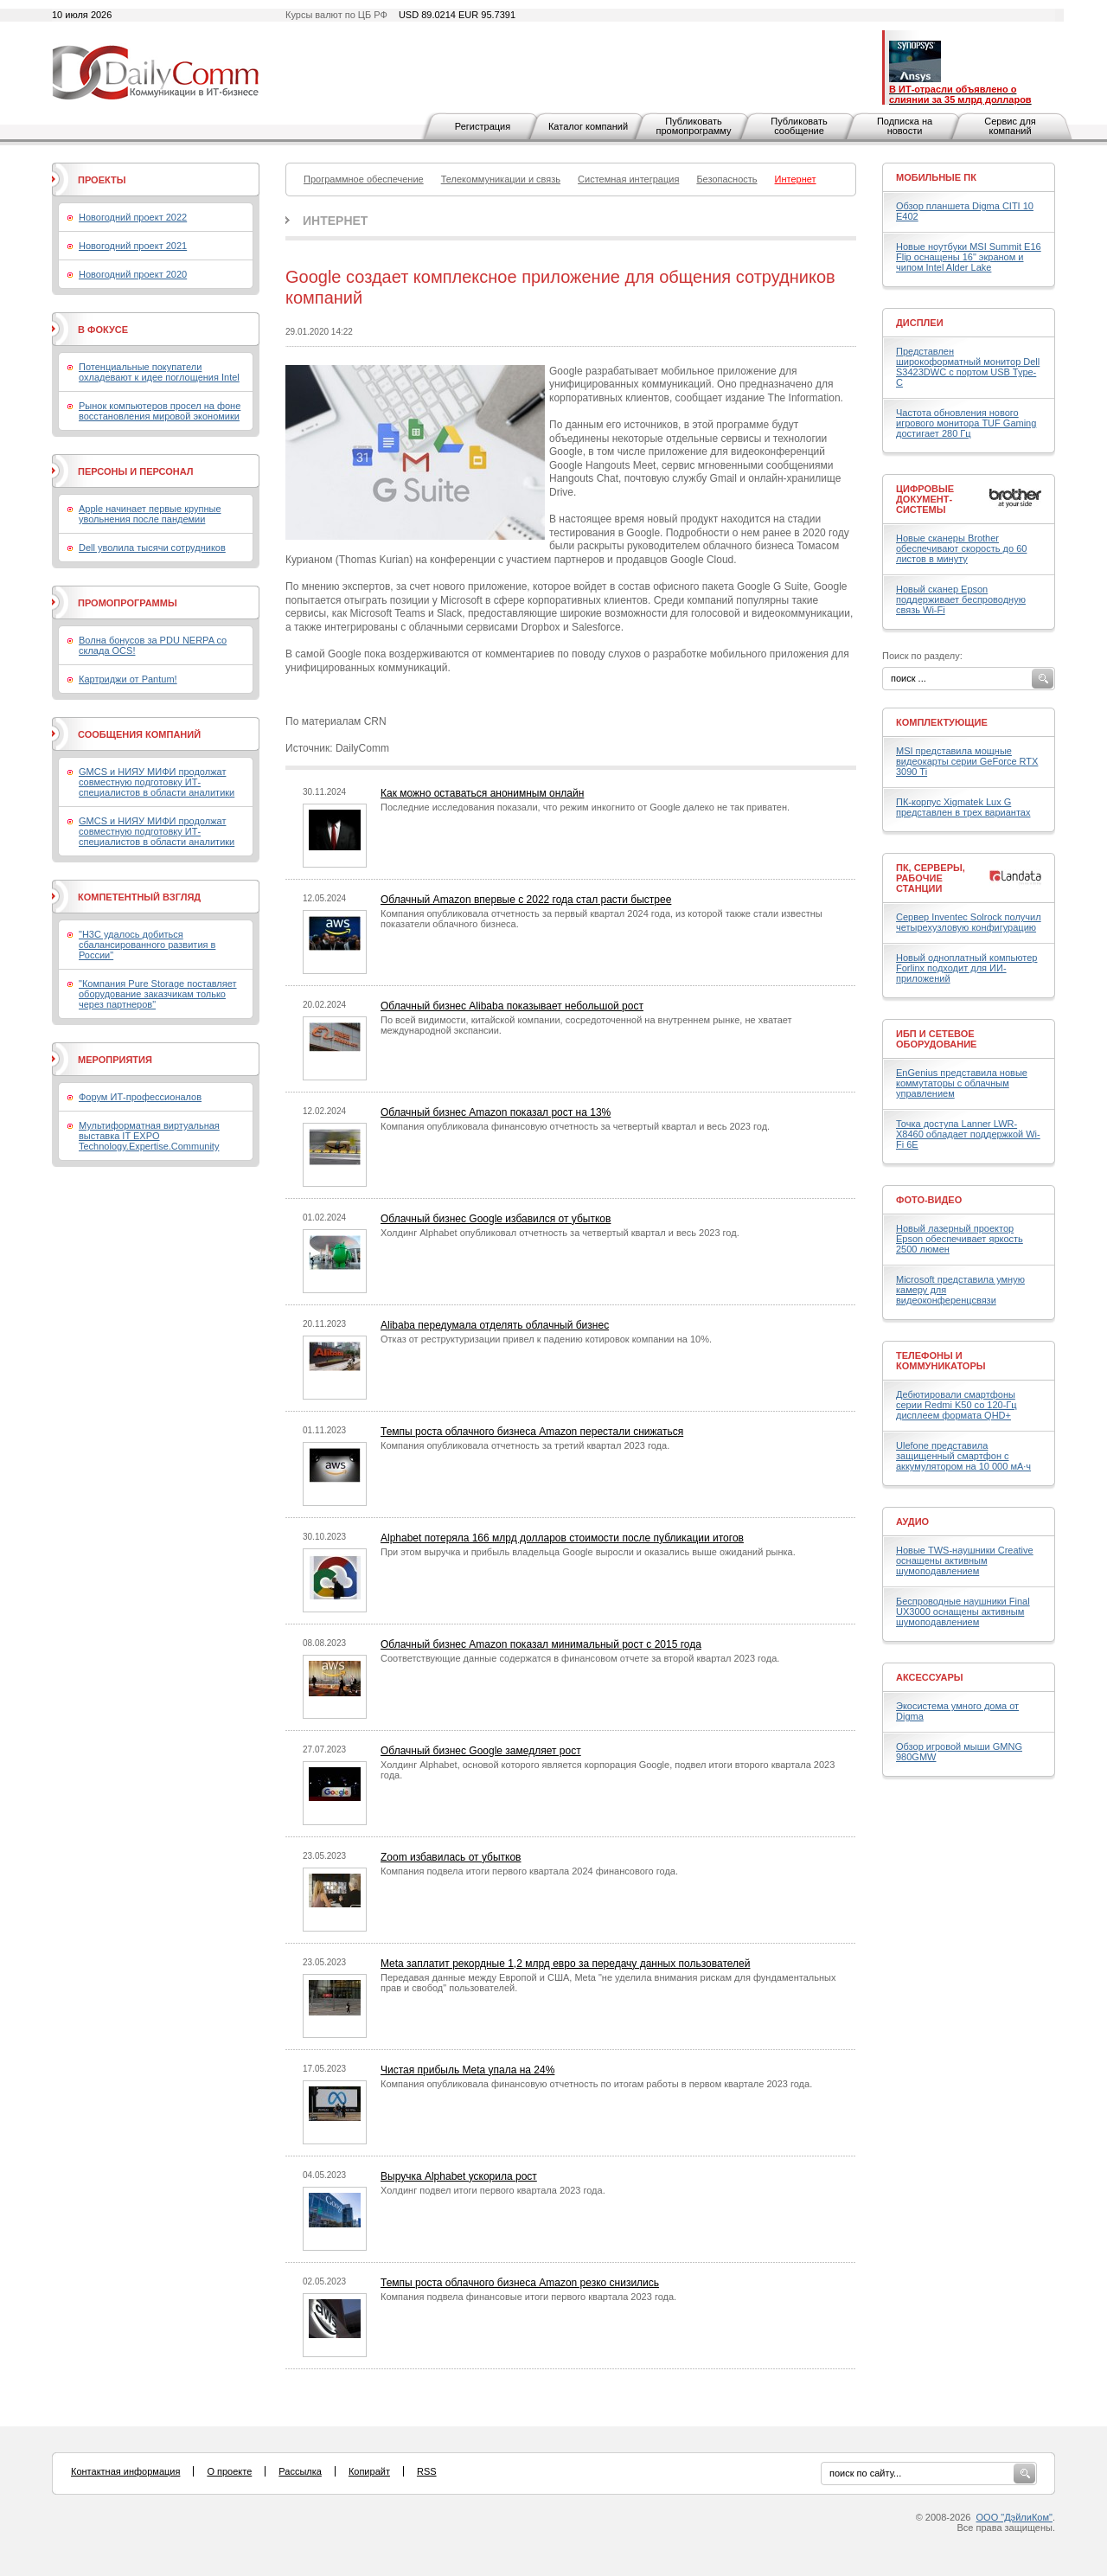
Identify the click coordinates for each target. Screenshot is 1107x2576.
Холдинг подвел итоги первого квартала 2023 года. (493, 2190)
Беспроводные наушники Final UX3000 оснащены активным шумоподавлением (963, 1611)
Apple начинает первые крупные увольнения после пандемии (150, 513)
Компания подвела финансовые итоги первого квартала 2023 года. (528, 2296)
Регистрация (482, 126)
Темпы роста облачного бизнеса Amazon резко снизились (520, 2283)
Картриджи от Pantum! (128, 679)
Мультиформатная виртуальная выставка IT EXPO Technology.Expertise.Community (149, 1135)
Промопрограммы (127, 603)
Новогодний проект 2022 (133, 217)
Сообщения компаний (139, 734)
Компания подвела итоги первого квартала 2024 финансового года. (529, 1871)
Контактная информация (125, 2471)
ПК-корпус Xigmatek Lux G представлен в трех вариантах (963, 807)
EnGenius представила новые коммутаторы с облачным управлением (961, 1083)
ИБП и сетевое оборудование (936, 1038)
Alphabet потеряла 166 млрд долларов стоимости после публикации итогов (562, 1538)
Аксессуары (929, 1677)
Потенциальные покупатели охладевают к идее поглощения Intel (159, 372)
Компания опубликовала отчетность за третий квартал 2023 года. (525, 1445)
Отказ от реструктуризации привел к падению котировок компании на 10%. (546, 1339)
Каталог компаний (588, 126)
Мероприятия (115, 1059)
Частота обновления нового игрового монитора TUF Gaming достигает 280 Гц (966, 423)
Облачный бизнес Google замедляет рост (481, 1751)
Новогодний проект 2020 (133, 274)
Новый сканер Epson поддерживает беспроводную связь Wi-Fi (961, 599)
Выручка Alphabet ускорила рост (459, 2176)
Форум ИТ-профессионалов (140, 1097)
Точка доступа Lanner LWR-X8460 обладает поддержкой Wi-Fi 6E (968, 1134)
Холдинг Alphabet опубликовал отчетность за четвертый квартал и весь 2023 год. (560, 1232)
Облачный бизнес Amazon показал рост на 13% (496, 1112)
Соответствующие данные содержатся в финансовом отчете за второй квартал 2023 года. (580, 1658)
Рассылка (300, 2471)
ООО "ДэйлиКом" (1014, 2517)
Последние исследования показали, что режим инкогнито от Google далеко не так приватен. (585, 807)
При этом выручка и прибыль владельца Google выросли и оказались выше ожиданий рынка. (588, 1552)
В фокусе (103, 329)
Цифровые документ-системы (925, 499)
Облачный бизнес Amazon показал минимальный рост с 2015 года (541, 1644)
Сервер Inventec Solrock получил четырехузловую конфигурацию (968, 922)
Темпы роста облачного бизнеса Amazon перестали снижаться (532, 1432)
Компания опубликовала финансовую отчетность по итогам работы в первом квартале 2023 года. (596, 2084)
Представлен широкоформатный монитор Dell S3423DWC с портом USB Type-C (968, 367)
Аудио (912, 1521)
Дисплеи (920, 322)
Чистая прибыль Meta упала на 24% (467, 2070)
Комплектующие (942, 722)
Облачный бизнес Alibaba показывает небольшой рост (512, 1006)
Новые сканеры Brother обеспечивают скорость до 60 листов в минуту (961, 548)
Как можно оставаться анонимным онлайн (482, 793)
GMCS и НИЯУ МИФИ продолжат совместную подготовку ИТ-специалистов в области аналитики (156, 782)
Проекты (101, 180)
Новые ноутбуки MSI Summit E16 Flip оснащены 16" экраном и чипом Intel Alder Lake (968, 256)
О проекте (229, 2471)
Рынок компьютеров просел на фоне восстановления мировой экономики (159, 410)
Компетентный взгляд (139, 897)
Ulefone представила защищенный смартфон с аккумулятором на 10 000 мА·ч (963, 1455)
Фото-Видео (929, 1200)
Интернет (335, 220)
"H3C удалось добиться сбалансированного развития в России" (147, 944)
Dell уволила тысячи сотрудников (152, 547)
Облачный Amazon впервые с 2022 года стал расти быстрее (526, 900)
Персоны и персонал (136, 471)
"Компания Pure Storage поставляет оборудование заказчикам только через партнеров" (158, 993)
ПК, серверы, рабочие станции (930, 878)
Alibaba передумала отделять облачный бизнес (495, 1325)
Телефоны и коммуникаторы (941, 1360)
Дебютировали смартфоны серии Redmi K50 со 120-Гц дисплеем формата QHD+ (956, 1404)
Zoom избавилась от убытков (451, 1857)
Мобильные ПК (936, 177)
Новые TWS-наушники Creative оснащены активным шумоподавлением (964, 1560)
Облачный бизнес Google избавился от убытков (496, 1219)
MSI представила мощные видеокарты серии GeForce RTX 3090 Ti (967, 761)
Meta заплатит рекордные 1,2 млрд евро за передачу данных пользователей (565, 1964)
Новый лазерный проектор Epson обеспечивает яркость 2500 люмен (959, 1238)
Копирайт (369, 2471)
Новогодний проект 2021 (133, 245)
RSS (427, 2471)
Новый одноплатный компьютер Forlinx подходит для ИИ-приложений (966, 968)
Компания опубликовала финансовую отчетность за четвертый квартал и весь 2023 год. (575, 1126)
